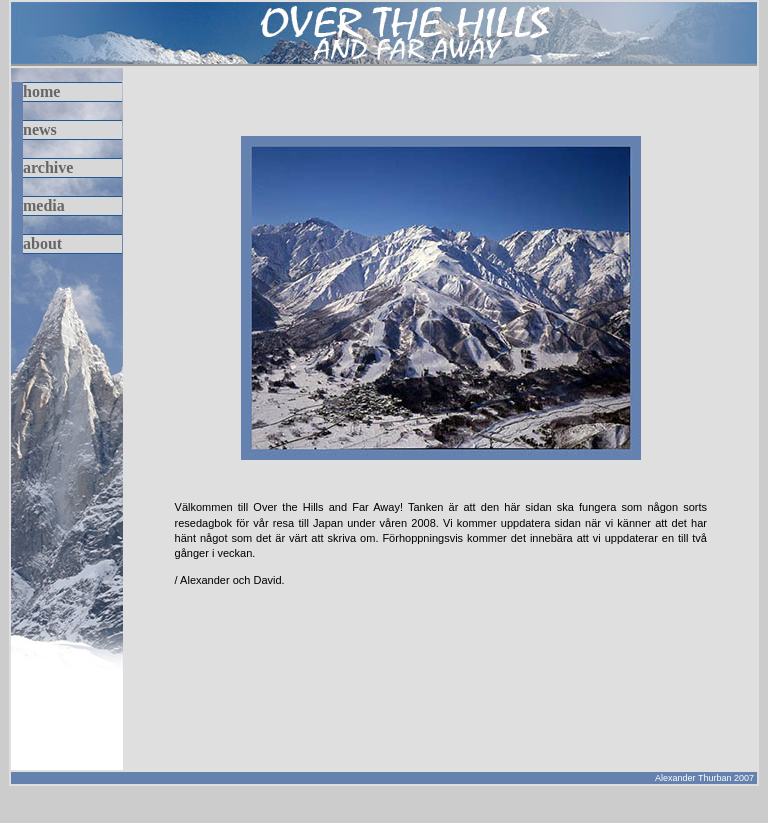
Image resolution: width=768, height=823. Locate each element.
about (42, 243)
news (40, 129)
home (41, 91)
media (44, 205)
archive (48, 167)
